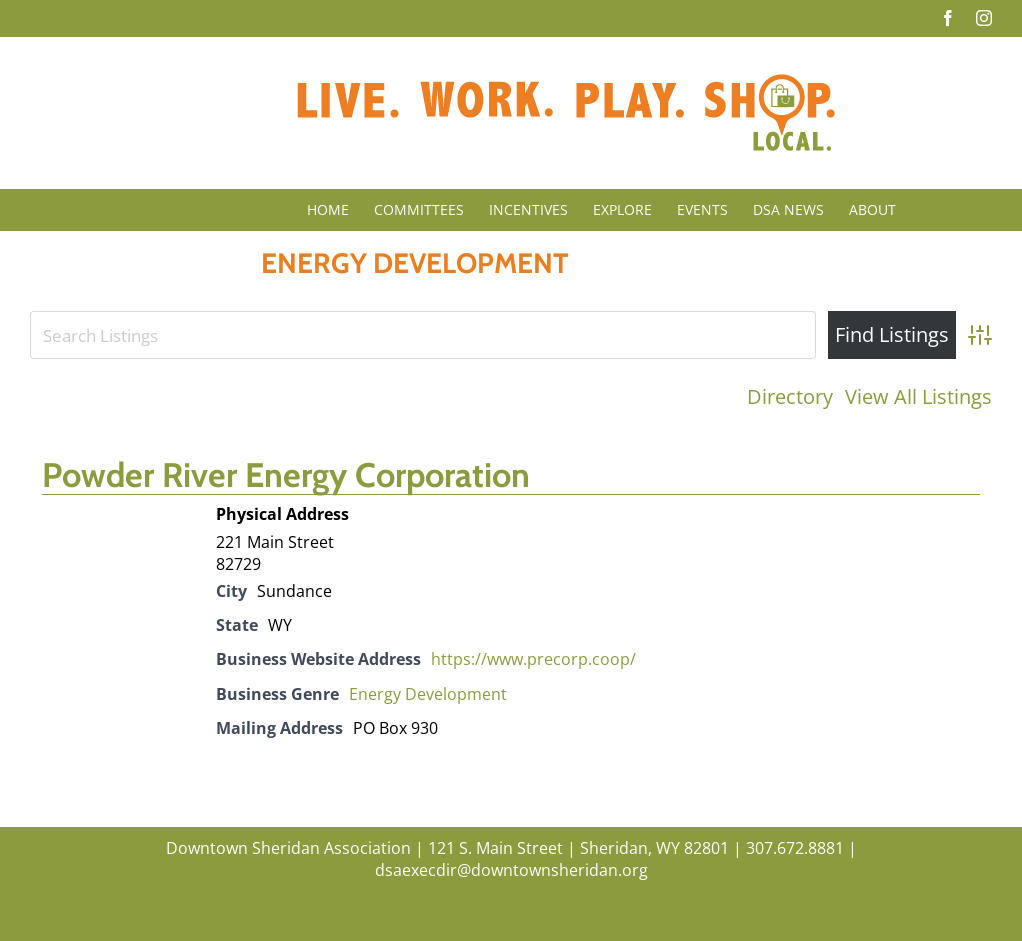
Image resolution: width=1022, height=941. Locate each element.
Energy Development (428, 694)
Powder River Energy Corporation (286, 475)
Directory (790, 396)
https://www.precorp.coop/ (533, 659)
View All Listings (918, 396)
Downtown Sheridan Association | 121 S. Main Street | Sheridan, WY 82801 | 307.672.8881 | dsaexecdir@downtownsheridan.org (511, 859)
